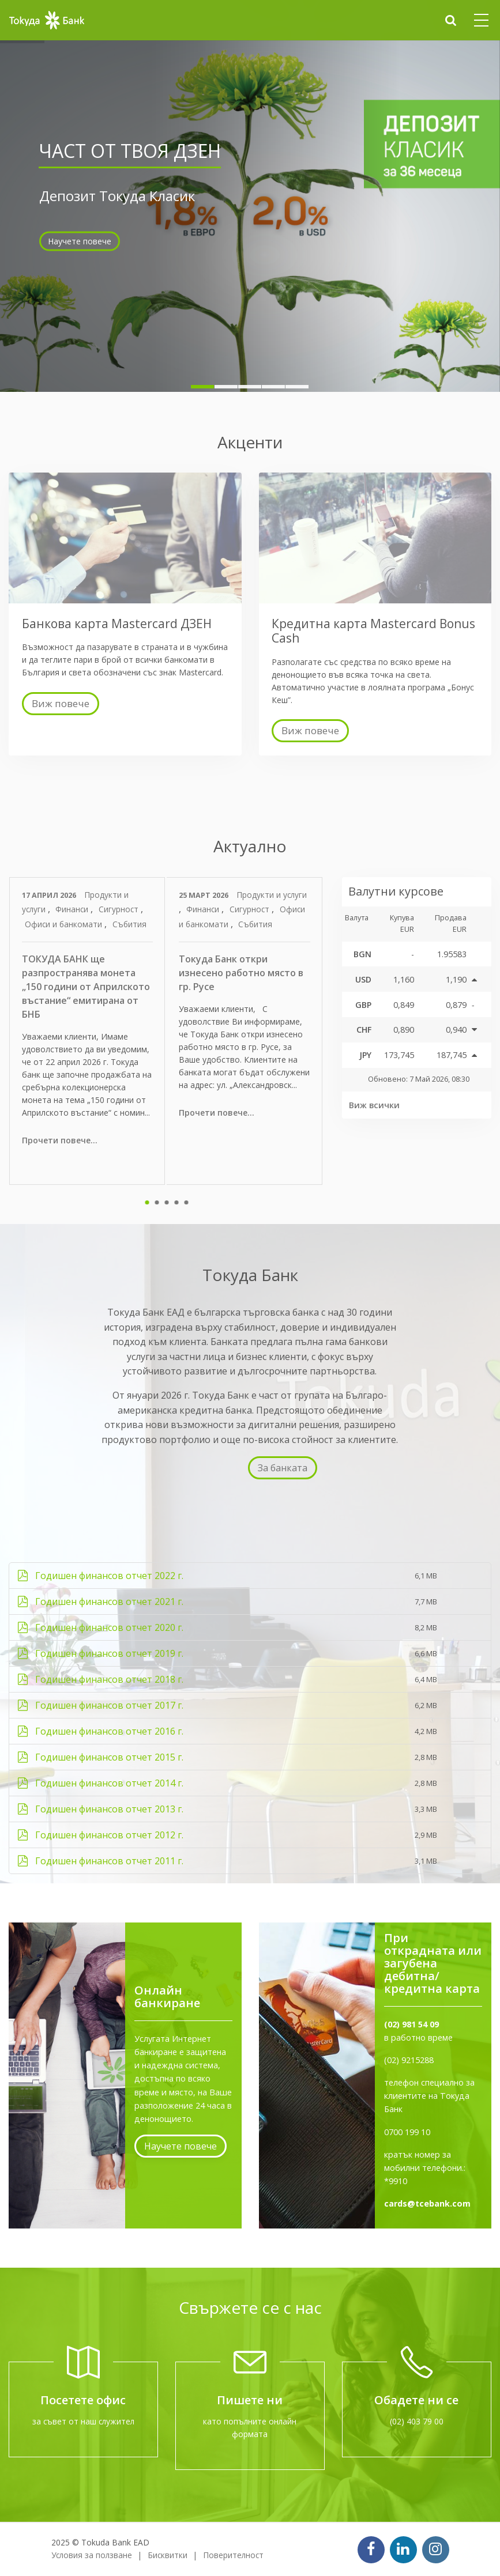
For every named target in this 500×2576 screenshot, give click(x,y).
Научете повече (79, 219)
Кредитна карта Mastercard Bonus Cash (373, 630)
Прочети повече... (59, 1140)
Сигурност (120, 909)
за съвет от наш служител (83, 2421)
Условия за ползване (91, 2554)
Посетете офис (83, 2400)
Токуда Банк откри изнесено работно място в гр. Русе (241, 973)
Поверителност (233, 2554)
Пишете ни (250, 2400)
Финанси (73, 909)
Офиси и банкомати (64, 924)
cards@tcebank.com (427, 2203)
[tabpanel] (88, 1031)
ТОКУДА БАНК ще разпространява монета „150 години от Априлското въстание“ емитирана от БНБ (86, 987)
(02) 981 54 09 (411, 2024)
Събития (129, 924)
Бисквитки (167, 2554)
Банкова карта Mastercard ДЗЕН (117, 623)
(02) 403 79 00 (416, 2421)
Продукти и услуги (271, 894)
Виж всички (374, 1105)
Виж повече (60, 703)
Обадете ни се (416, 2400)
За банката (282, 1467)
